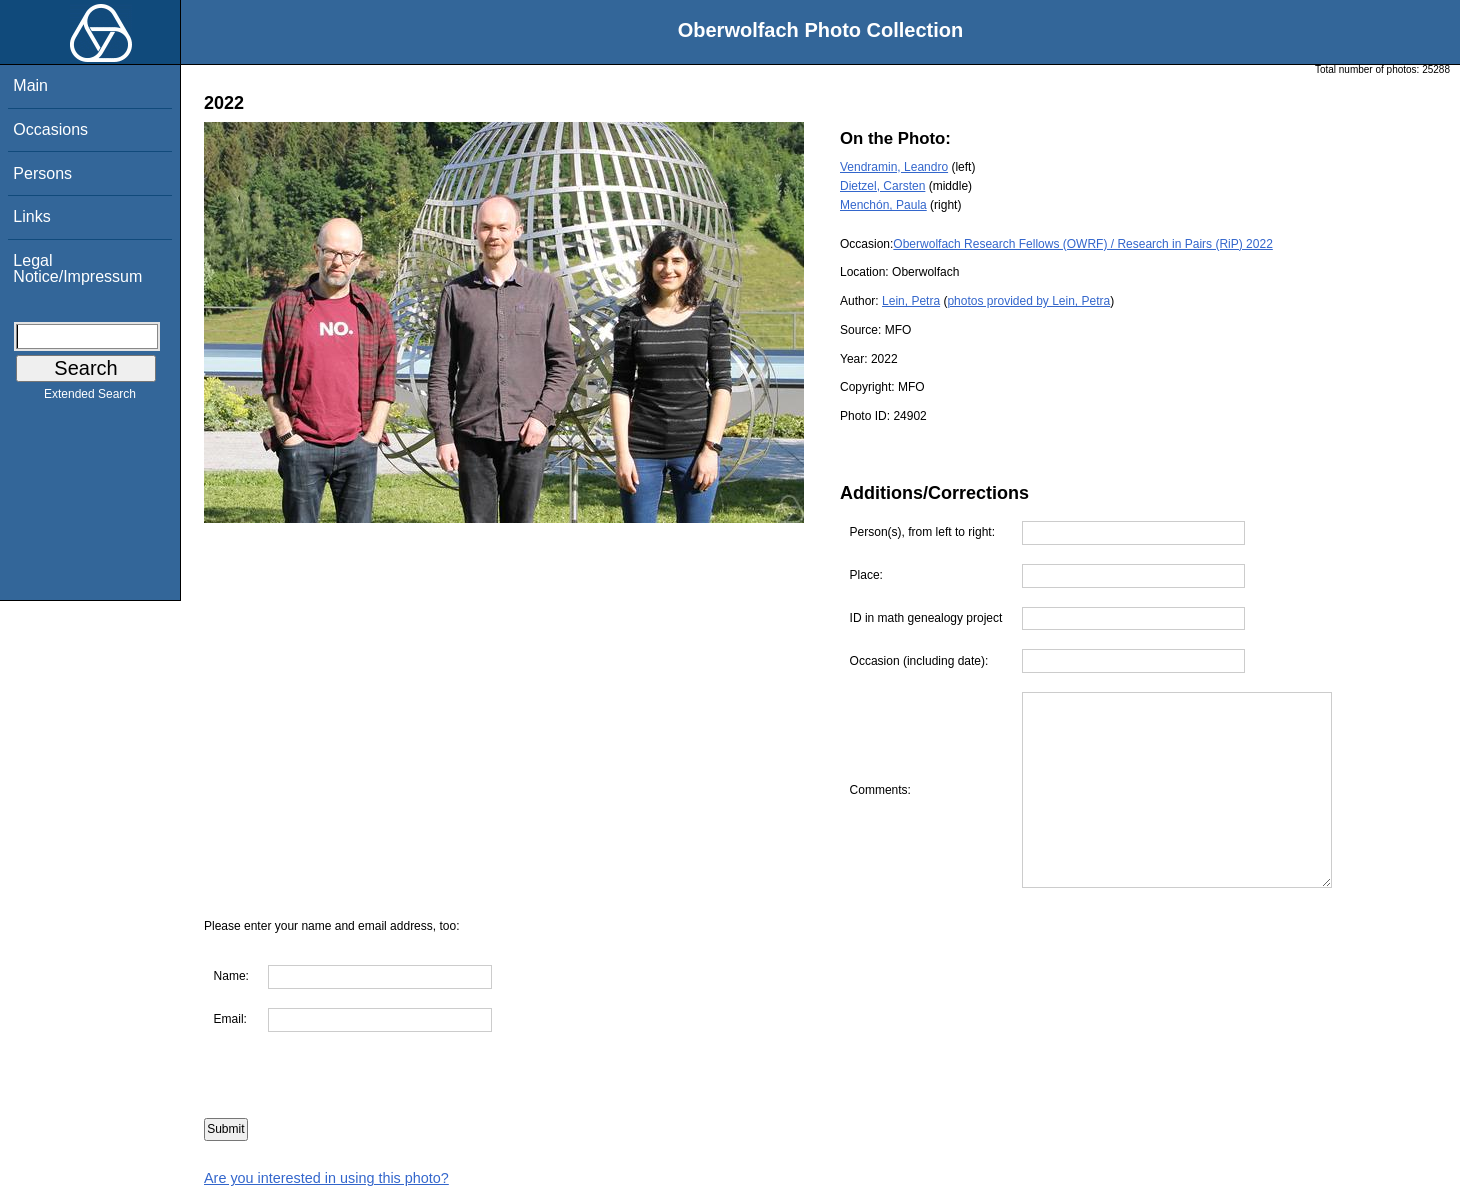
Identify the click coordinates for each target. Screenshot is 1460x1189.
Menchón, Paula (883, 205)
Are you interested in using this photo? (326, 1178)
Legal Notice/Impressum (77, 268)
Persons (42, 173)
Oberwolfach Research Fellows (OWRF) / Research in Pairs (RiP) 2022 (1082, 244)
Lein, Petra (911, 301)
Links (31, 216)
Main (30, 85)
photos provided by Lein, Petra (1028, 301)
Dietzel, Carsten (882, 186)
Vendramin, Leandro (894, 167)
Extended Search (90, 398)
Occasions (50, 129)
